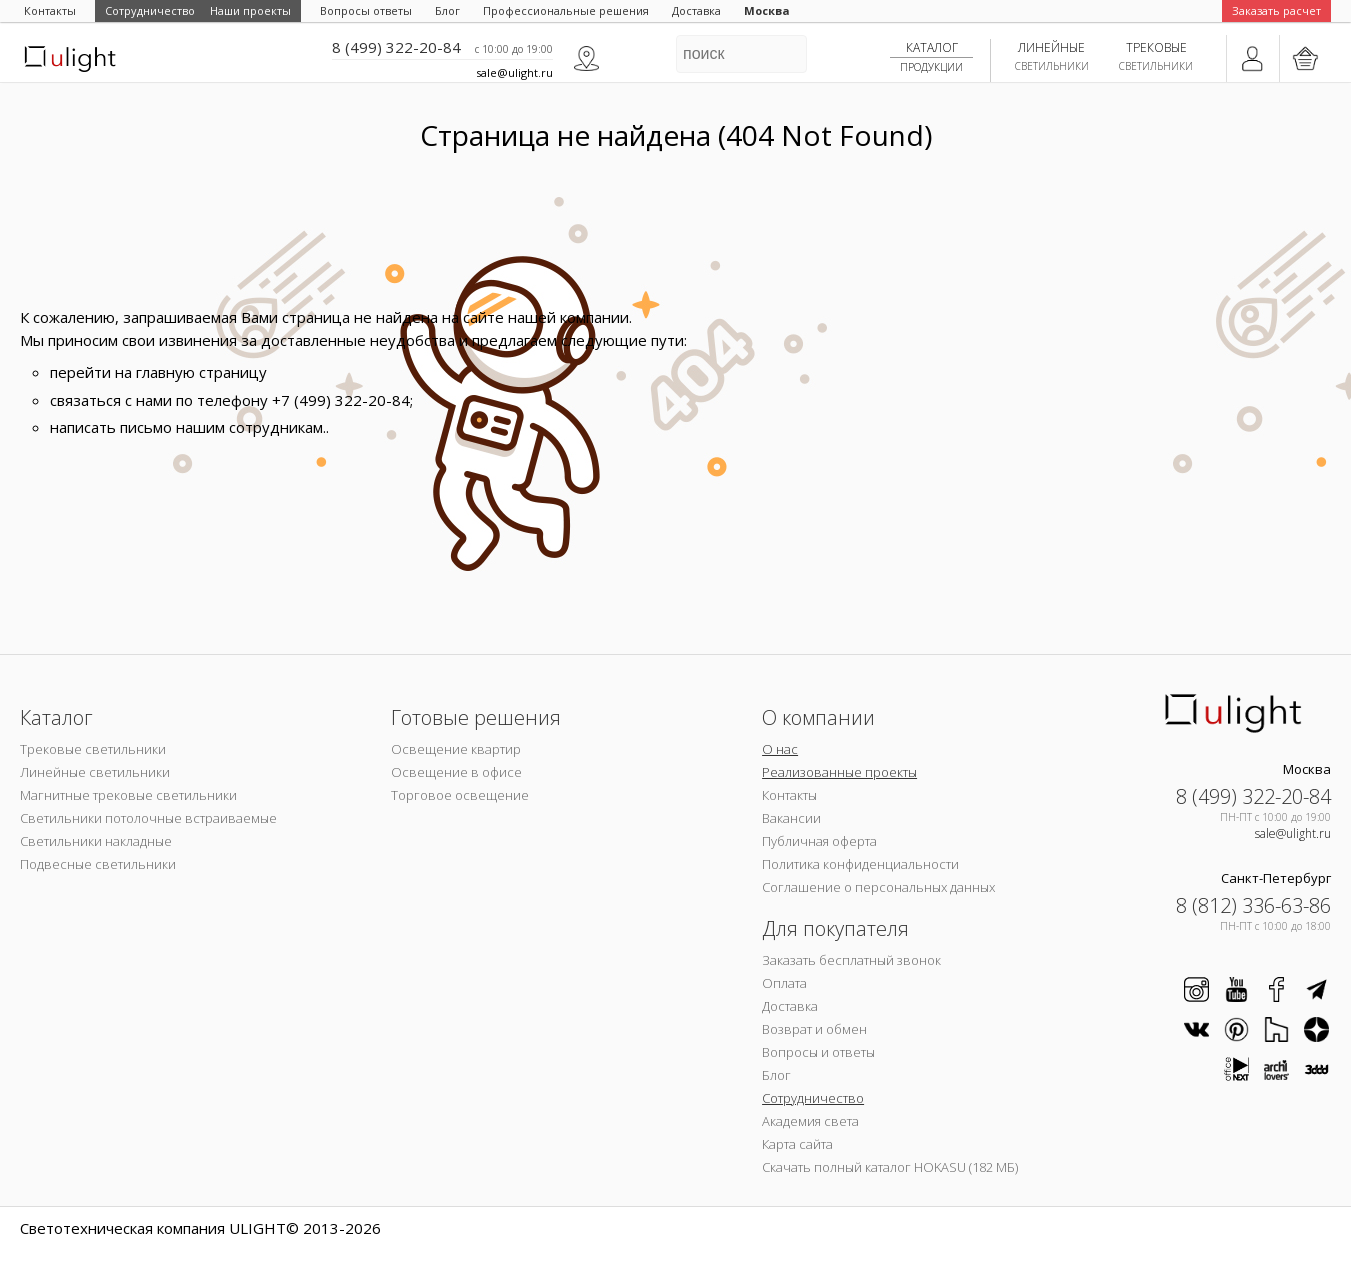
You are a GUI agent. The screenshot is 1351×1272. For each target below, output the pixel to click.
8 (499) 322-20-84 (396, 47)
